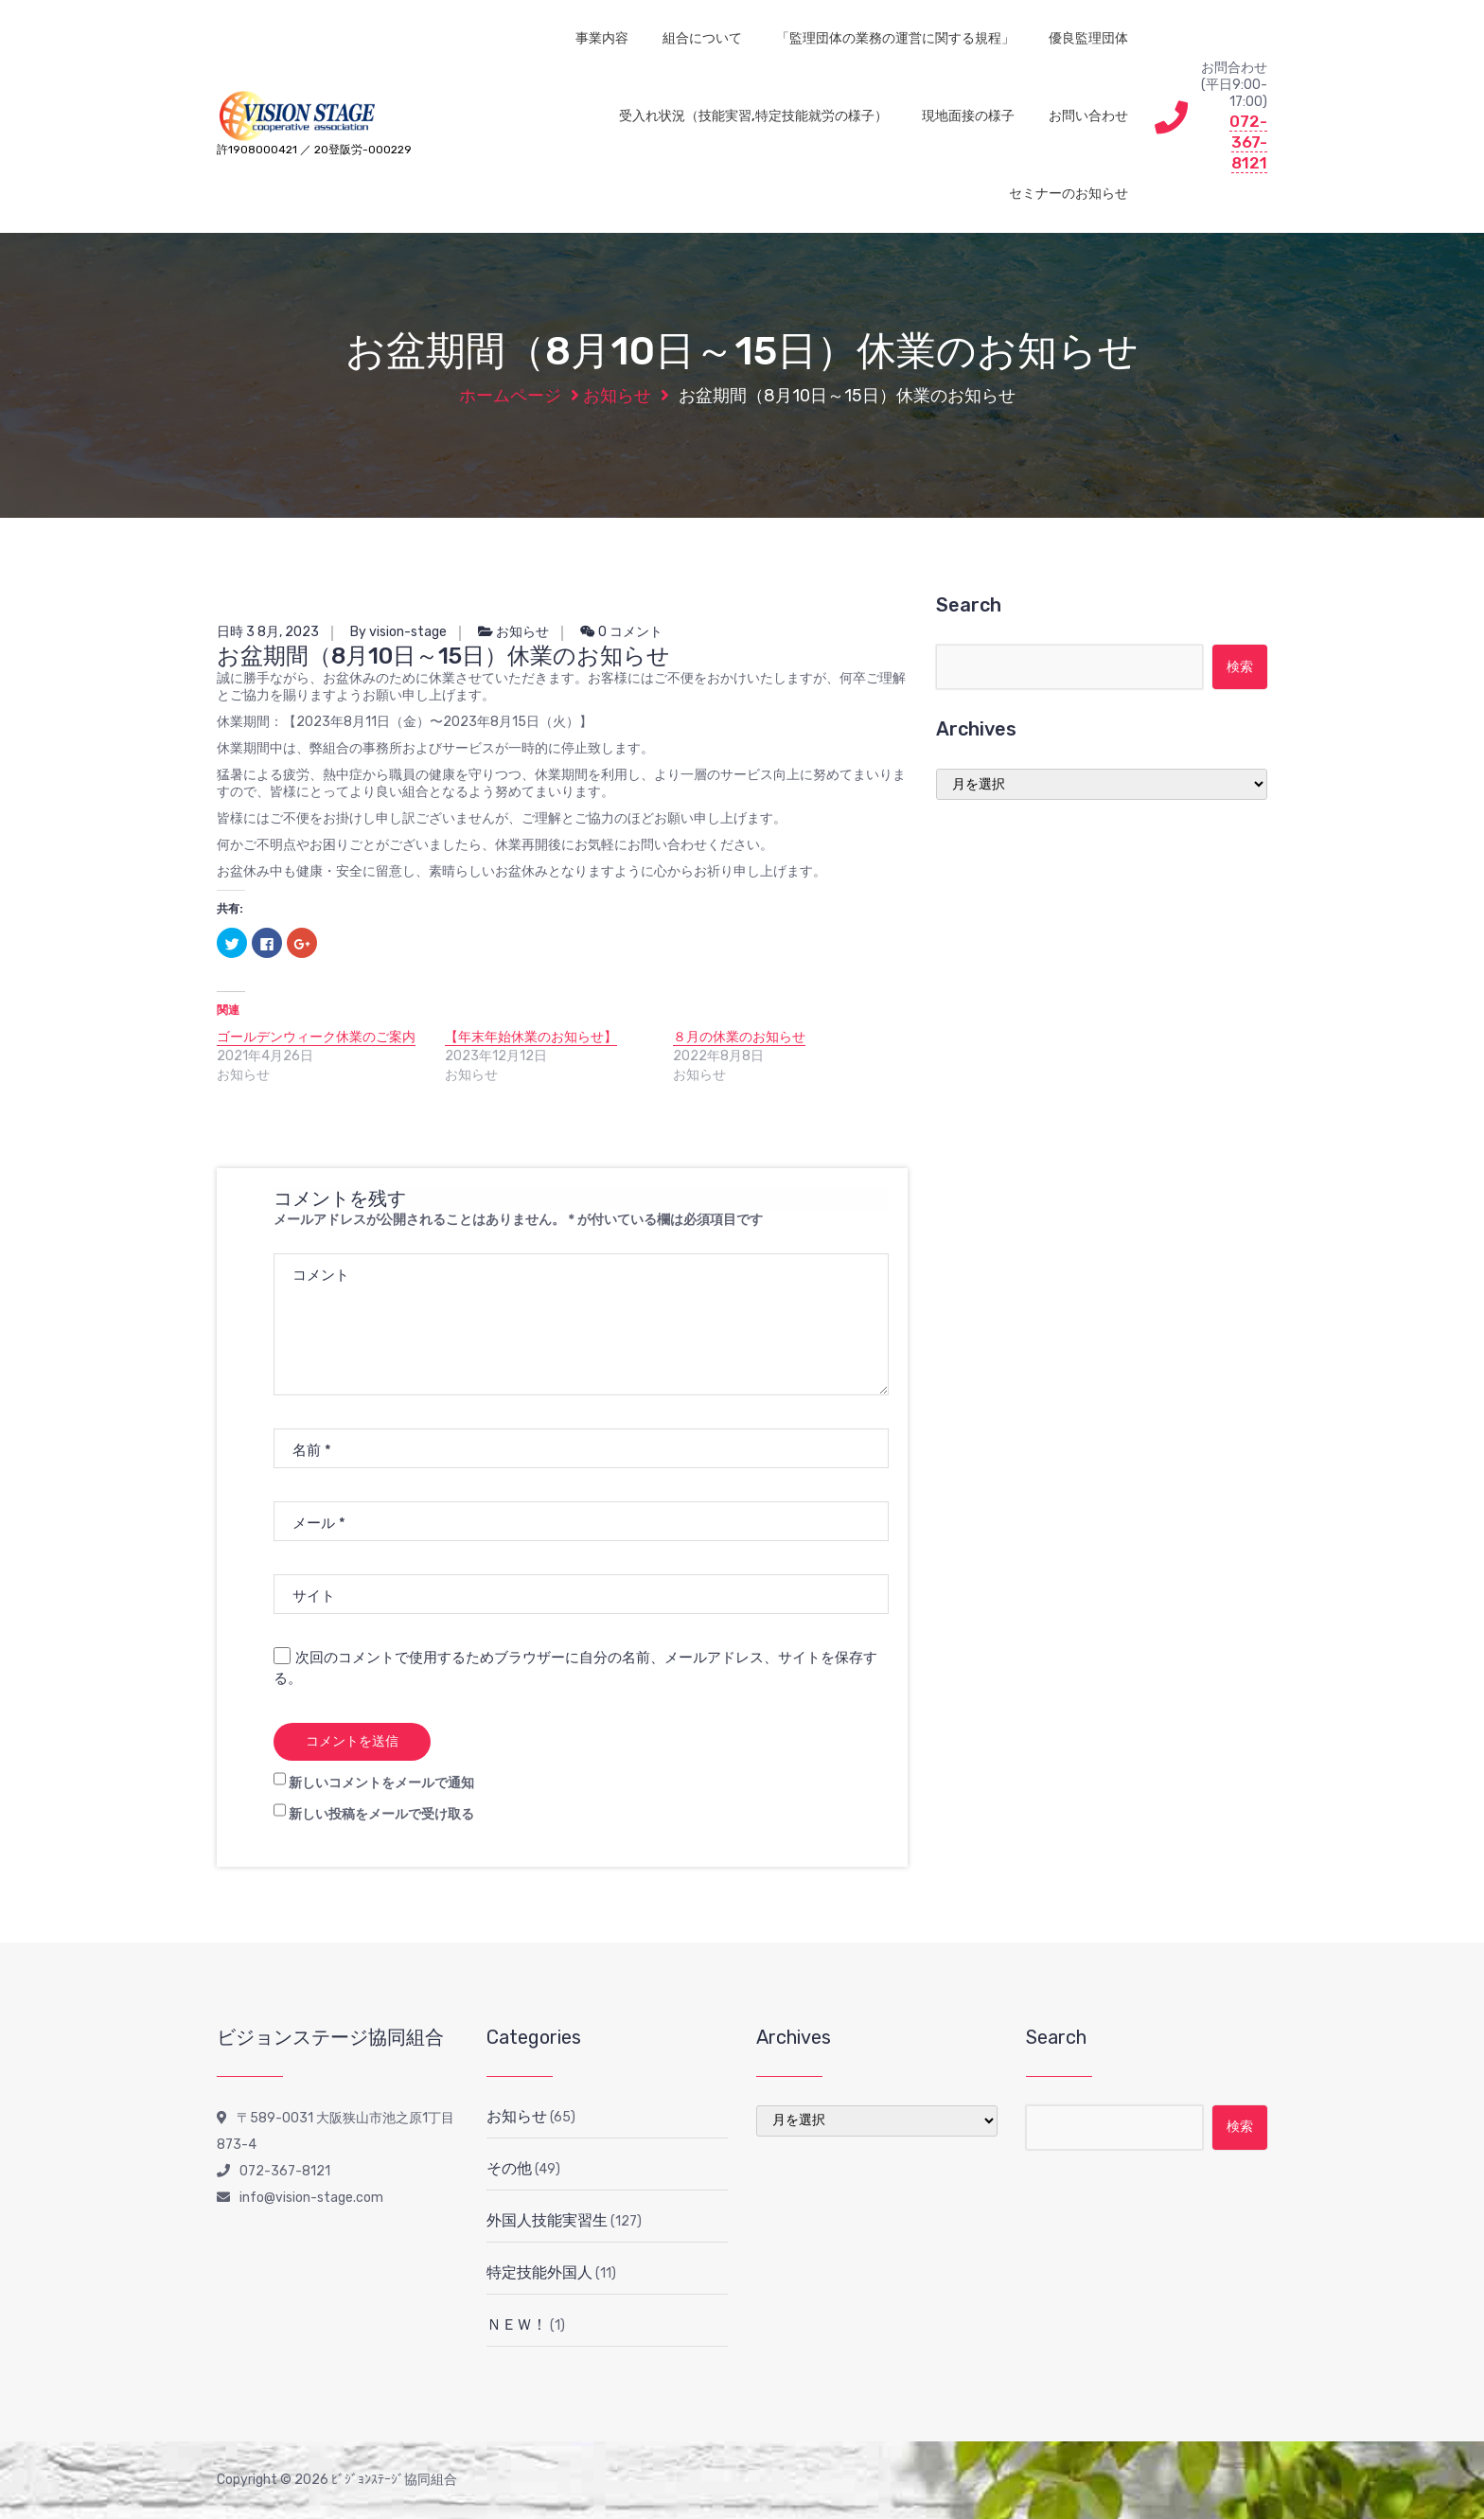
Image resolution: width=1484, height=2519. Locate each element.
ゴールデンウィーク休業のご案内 (316, 1037)
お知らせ (617, 395)
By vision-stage (398, 632)
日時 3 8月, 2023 (268, 632)
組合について (702, 38)
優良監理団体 (1088, 38)
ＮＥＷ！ (516, 2324)
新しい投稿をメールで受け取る (381, 1814)
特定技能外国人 (539, 2272)
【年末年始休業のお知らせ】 (531, 1037)
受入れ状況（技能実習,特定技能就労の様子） (753, 116)
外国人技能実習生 (547, 2220)
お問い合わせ (1088, 116)
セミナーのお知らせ (1068, 194)
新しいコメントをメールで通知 (381, 1783)
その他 (509, 2168)
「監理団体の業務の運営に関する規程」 (895, 38)
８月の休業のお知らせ (739, 1037)
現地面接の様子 (968, 116)
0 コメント (621, 632)
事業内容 (601, 38)
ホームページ (510, 395)
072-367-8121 (1248, 142)
